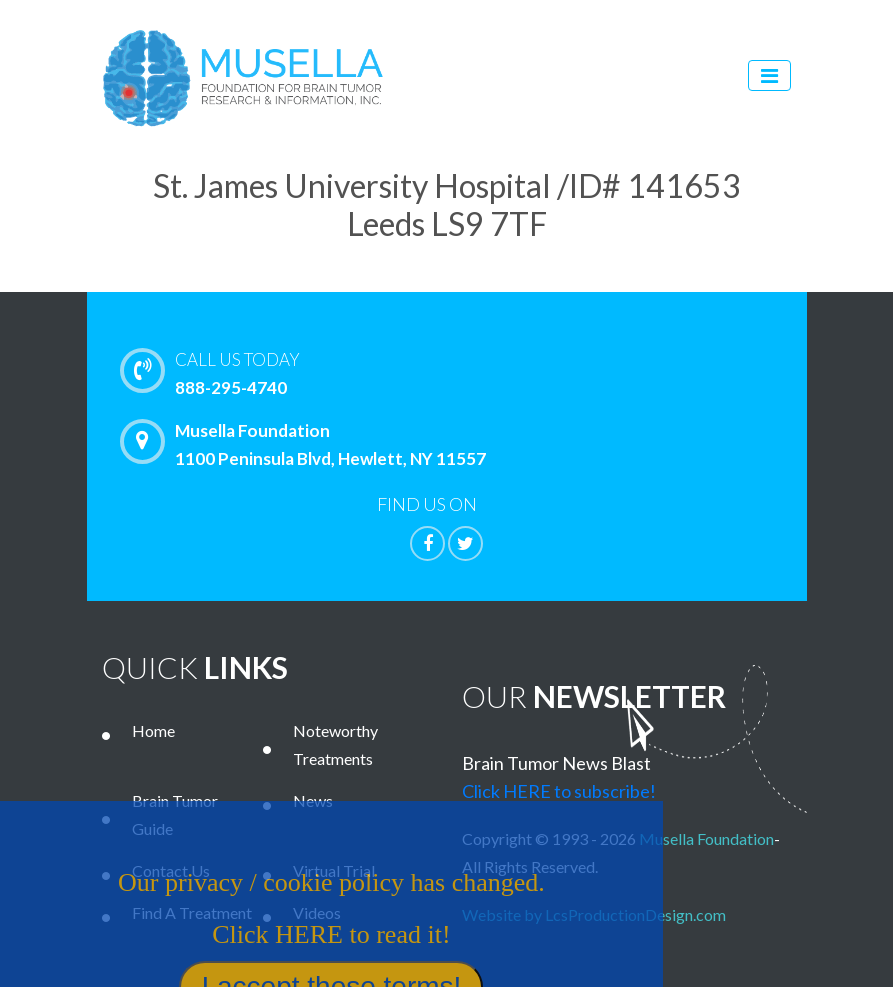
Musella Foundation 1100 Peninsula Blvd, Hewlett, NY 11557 (308, 444)
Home (153, 730)
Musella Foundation (706, 838)
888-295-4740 (490, 372)
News (313, 800)
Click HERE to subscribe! (559, 791)
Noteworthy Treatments (335, 744)
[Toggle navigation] (769, 75)
